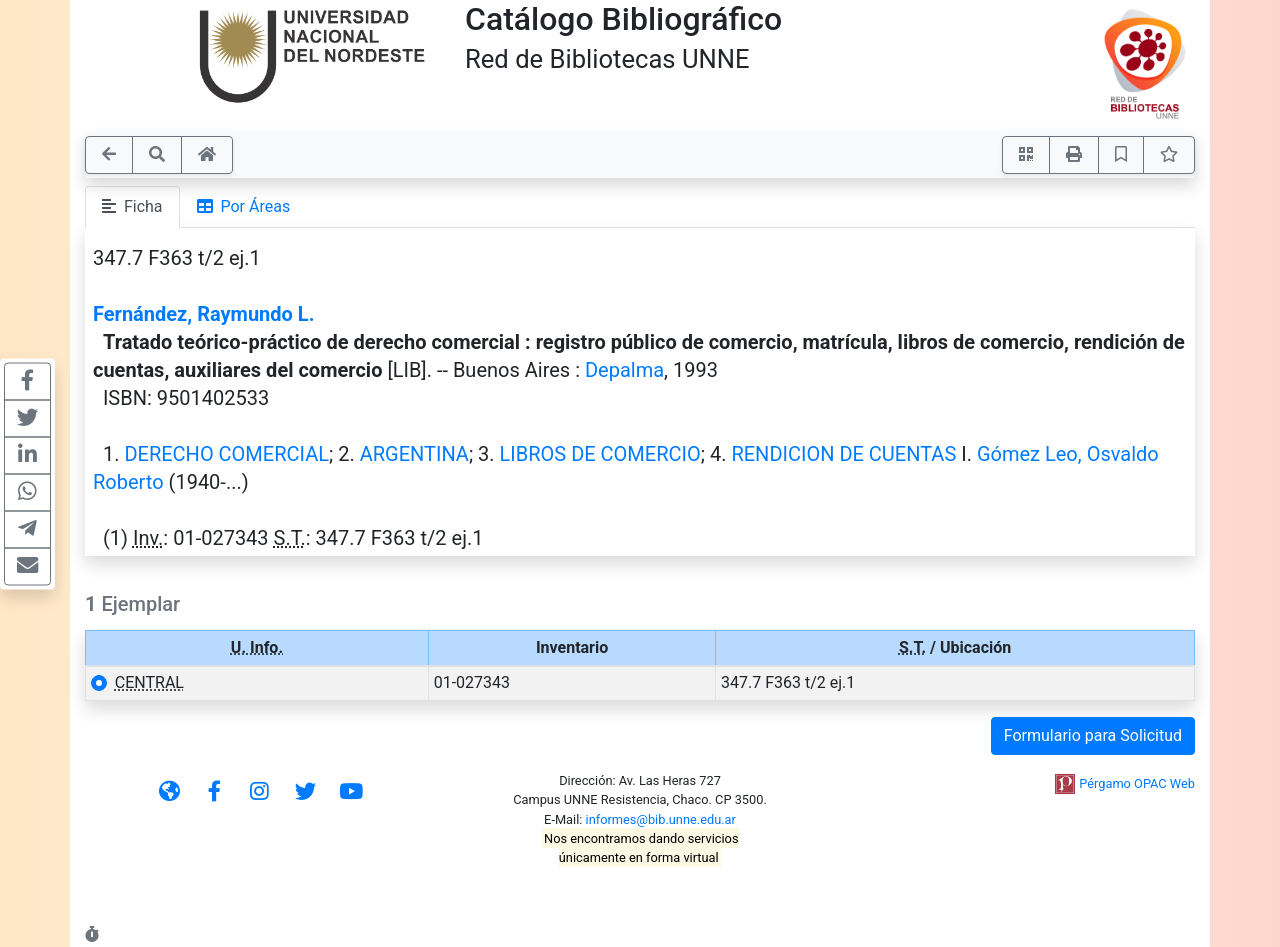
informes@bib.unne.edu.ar (661, 819)
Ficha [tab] (132, 206)
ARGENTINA (414, 454)
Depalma (624, 370)
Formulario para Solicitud (1093, 735)
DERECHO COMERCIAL (226, 454)
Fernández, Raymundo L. (203, 314)
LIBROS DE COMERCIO (600, 454)
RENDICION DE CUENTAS (843, 454)
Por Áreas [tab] (244, 206)
